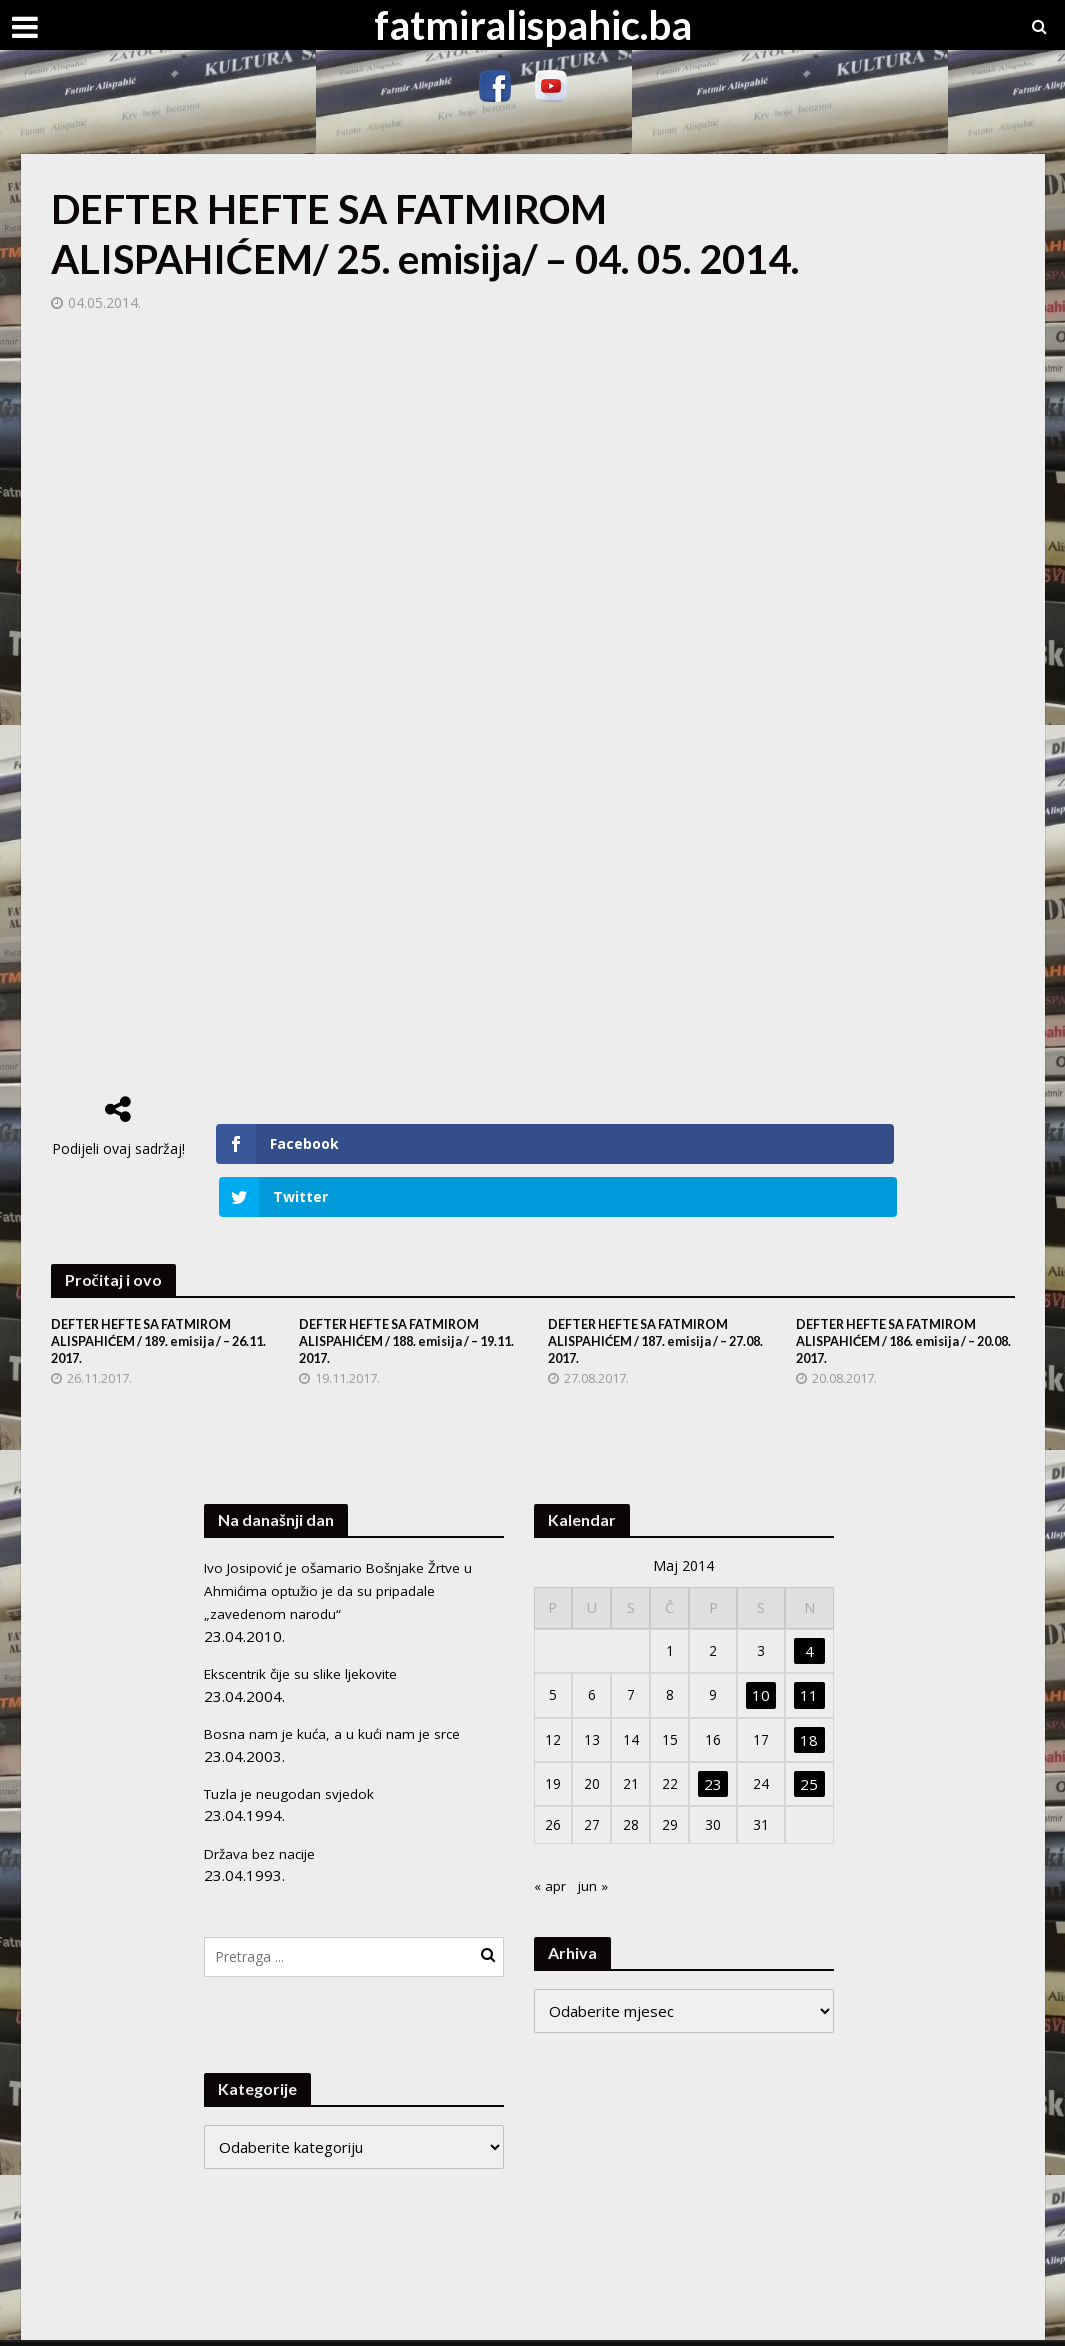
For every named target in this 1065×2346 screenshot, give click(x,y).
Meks (268, 2321)
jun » (597, 1840)
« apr (551, 1840)
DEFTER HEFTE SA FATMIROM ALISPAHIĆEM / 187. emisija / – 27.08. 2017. (649, 1291)
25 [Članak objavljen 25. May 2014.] (810, 1736)
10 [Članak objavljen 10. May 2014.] (763, 1648)
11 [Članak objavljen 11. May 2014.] (810, 1648)
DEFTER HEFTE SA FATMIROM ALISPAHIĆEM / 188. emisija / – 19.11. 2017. (400, 1291)
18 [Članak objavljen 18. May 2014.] (810, 1692)
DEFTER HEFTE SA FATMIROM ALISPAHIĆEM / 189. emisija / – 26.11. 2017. (152, 1291)
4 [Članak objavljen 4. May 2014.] (810, 1604)
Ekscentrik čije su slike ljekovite (310, 1623)
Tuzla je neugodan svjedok (296, 1742)
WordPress (409, 2321)
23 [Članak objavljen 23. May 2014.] (717, 1736)
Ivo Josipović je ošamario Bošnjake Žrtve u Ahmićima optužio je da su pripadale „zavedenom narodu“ (349, 1542)
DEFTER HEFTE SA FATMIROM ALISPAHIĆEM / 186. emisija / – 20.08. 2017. (897, 1291)
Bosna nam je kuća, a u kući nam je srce (338, 1682)
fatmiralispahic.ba (533, 25)
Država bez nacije (264, 1801)
